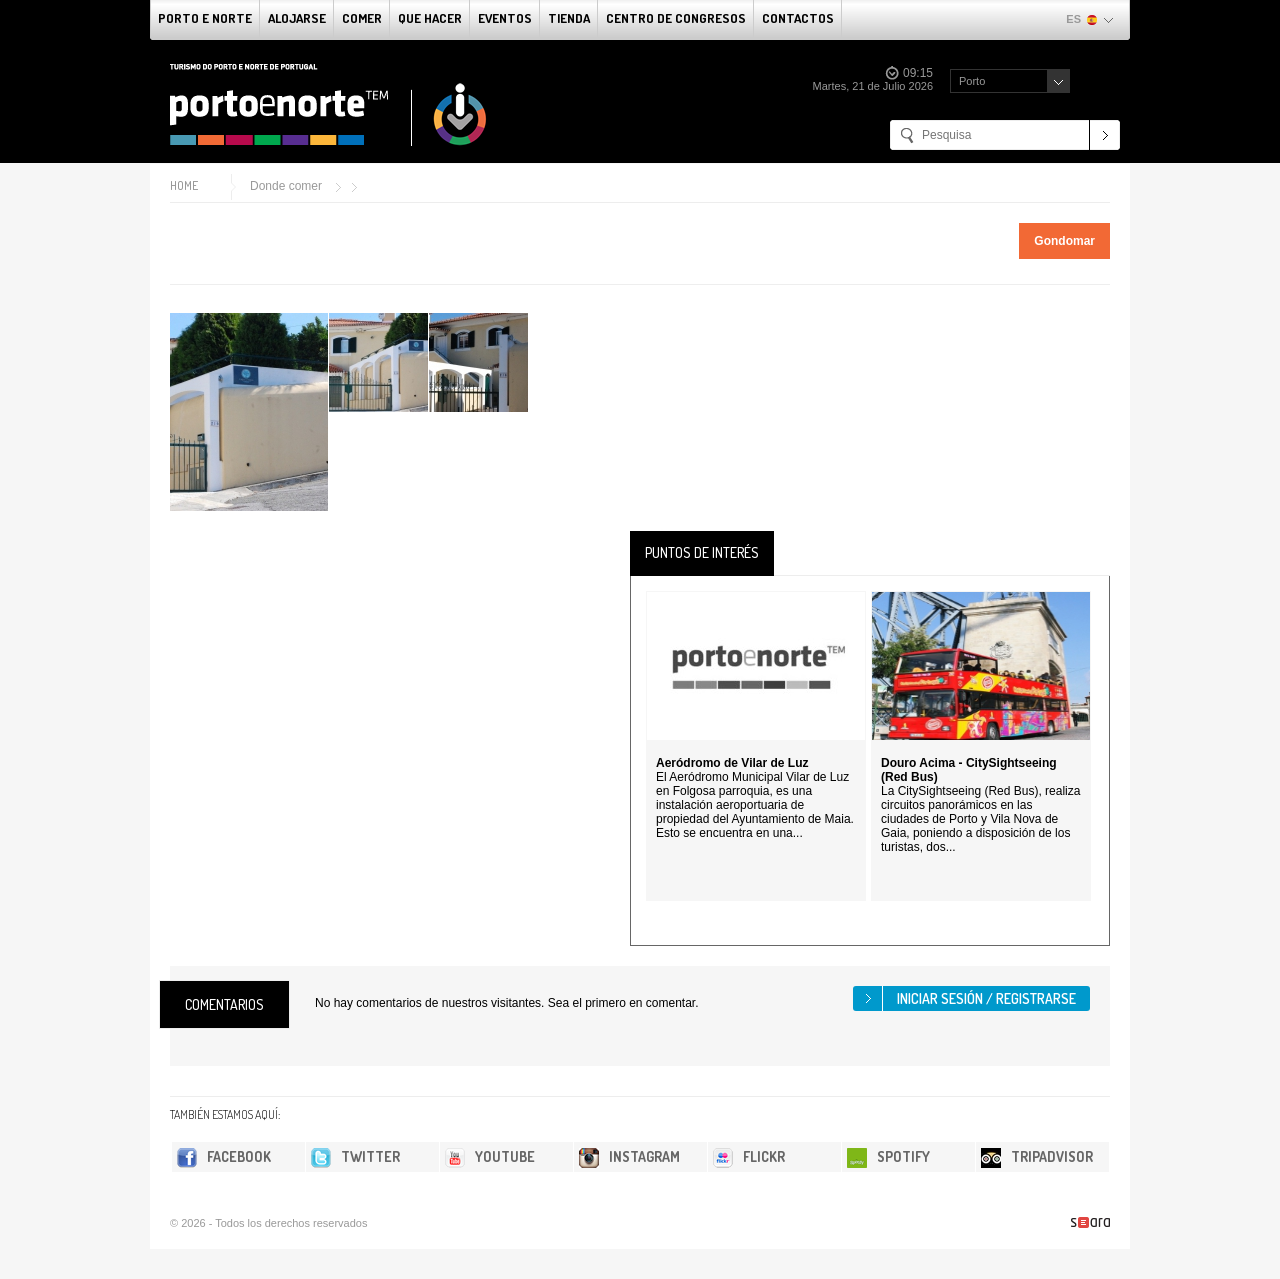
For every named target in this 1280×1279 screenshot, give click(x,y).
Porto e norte (205, 18)
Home (184, 185)
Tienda (569, 18)
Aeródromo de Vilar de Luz (732, 763)
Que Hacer (430, 18)
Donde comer (286, 186)
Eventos (505, 18)
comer (362, 18)
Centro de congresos (676, 18)
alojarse (297, 18)
